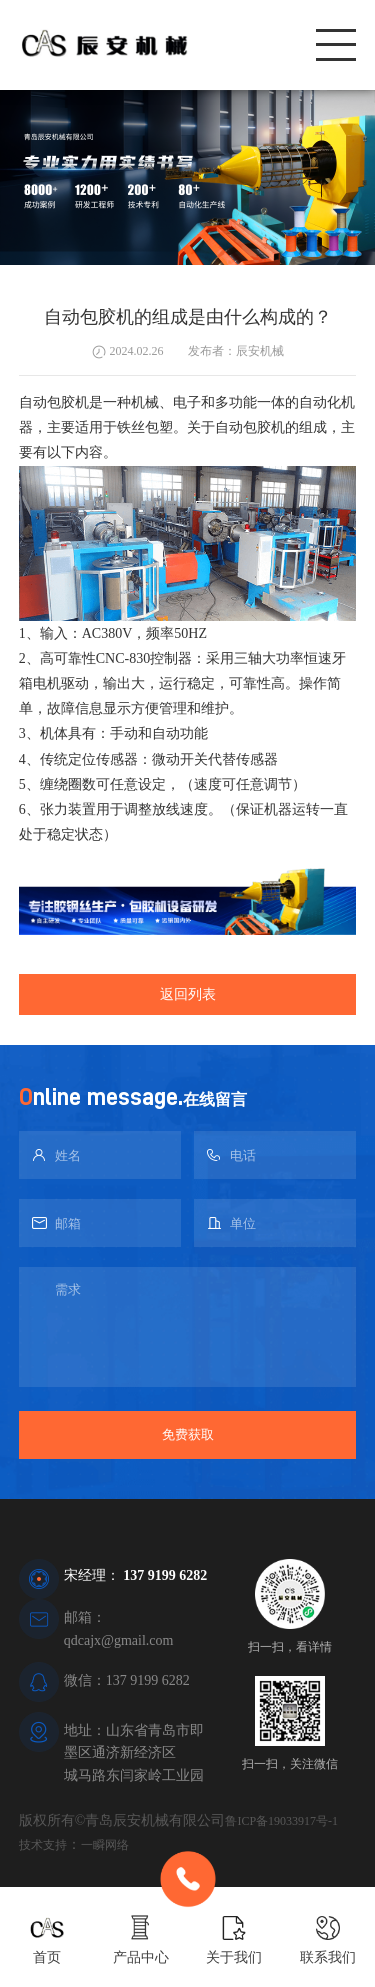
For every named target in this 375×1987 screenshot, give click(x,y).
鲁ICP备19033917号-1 (281, 1821)
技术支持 (43, 1845)
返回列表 (188, 994)
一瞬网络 (105, 1845)
